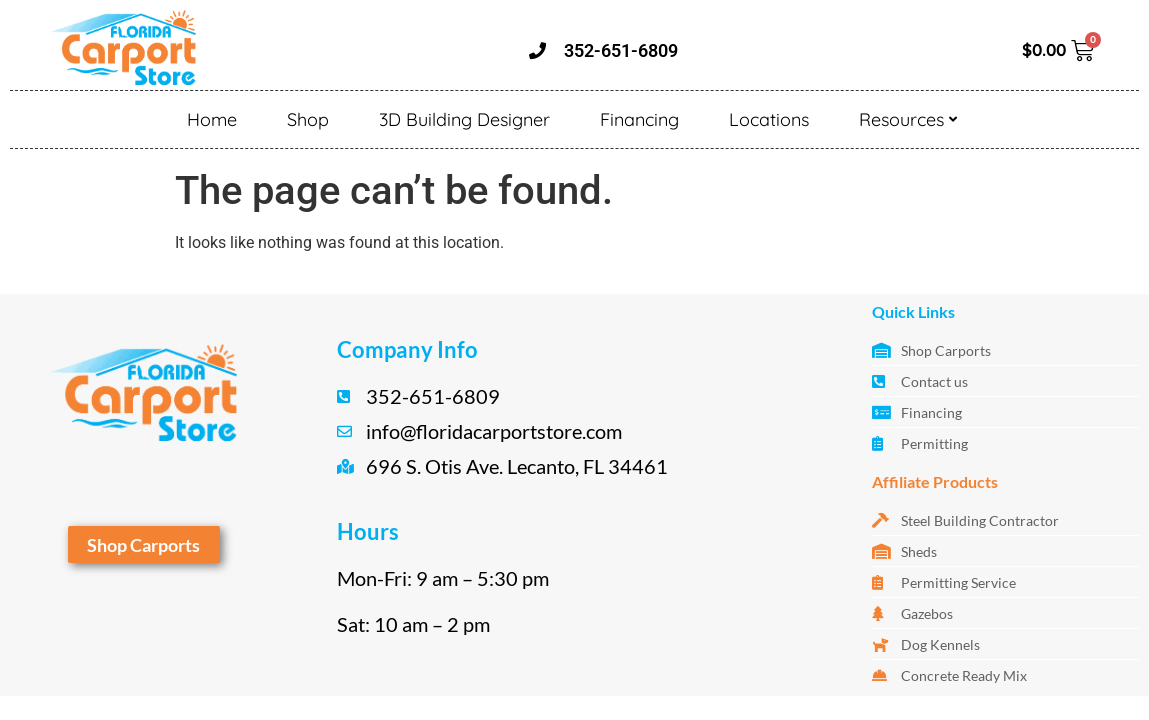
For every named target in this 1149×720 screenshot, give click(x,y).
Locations (769, 119)
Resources (908, 119)
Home (212, 119)
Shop (308, 119)
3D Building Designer (464, 119)
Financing (639, 119)
